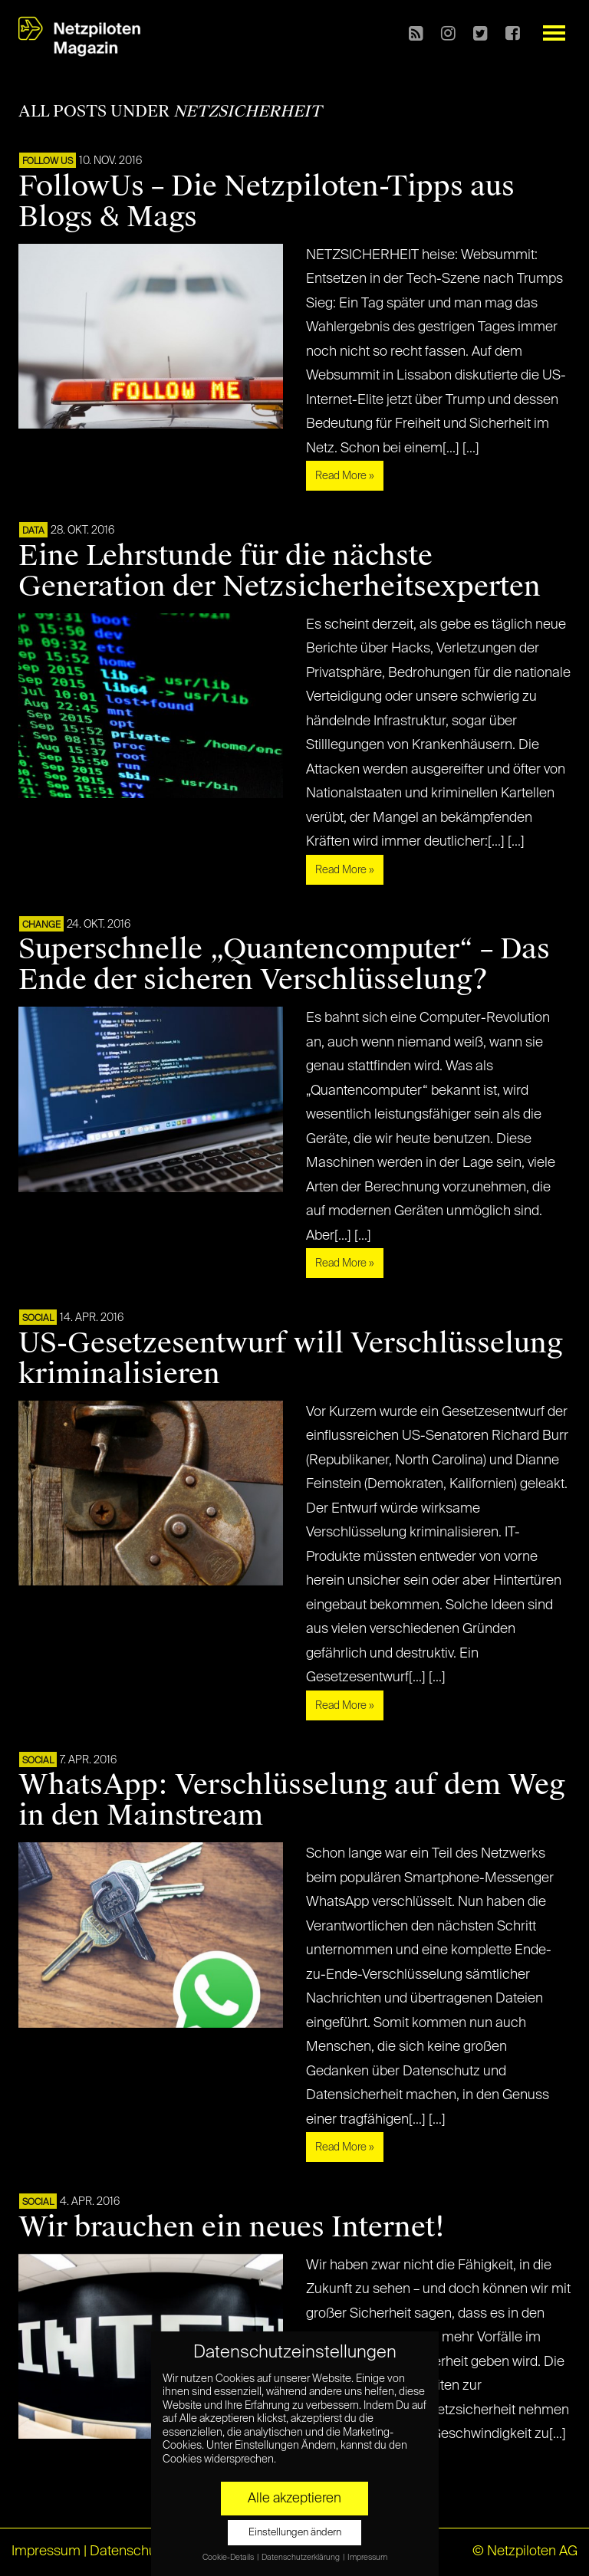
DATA (33, 531)
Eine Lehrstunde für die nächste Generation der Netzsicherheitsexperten (279, 571)
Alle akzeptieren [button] (294, 2498)
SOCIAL (38, 1318)
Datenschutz (128, 2551)
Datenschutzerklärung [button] (301, 2557)
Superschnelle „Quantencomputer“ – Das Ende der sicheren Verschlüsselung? (284, 964)
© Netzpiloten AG (524, 2551)
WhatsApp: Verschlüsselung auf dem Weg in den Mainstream (291, 1800)
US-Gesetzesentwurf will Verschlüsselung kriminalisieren (290, 1359)
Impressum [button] (367, 2557)
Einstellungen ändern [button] (294, 2533)
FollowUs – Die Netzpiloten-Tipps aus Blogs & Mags (266, 202)
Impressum (46, 2551)
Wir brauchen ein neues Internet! (231, 2227)
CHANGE (41, 925)
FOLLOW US (47, 161)
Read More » (344, 476)
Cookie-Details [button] (228, 2557)
